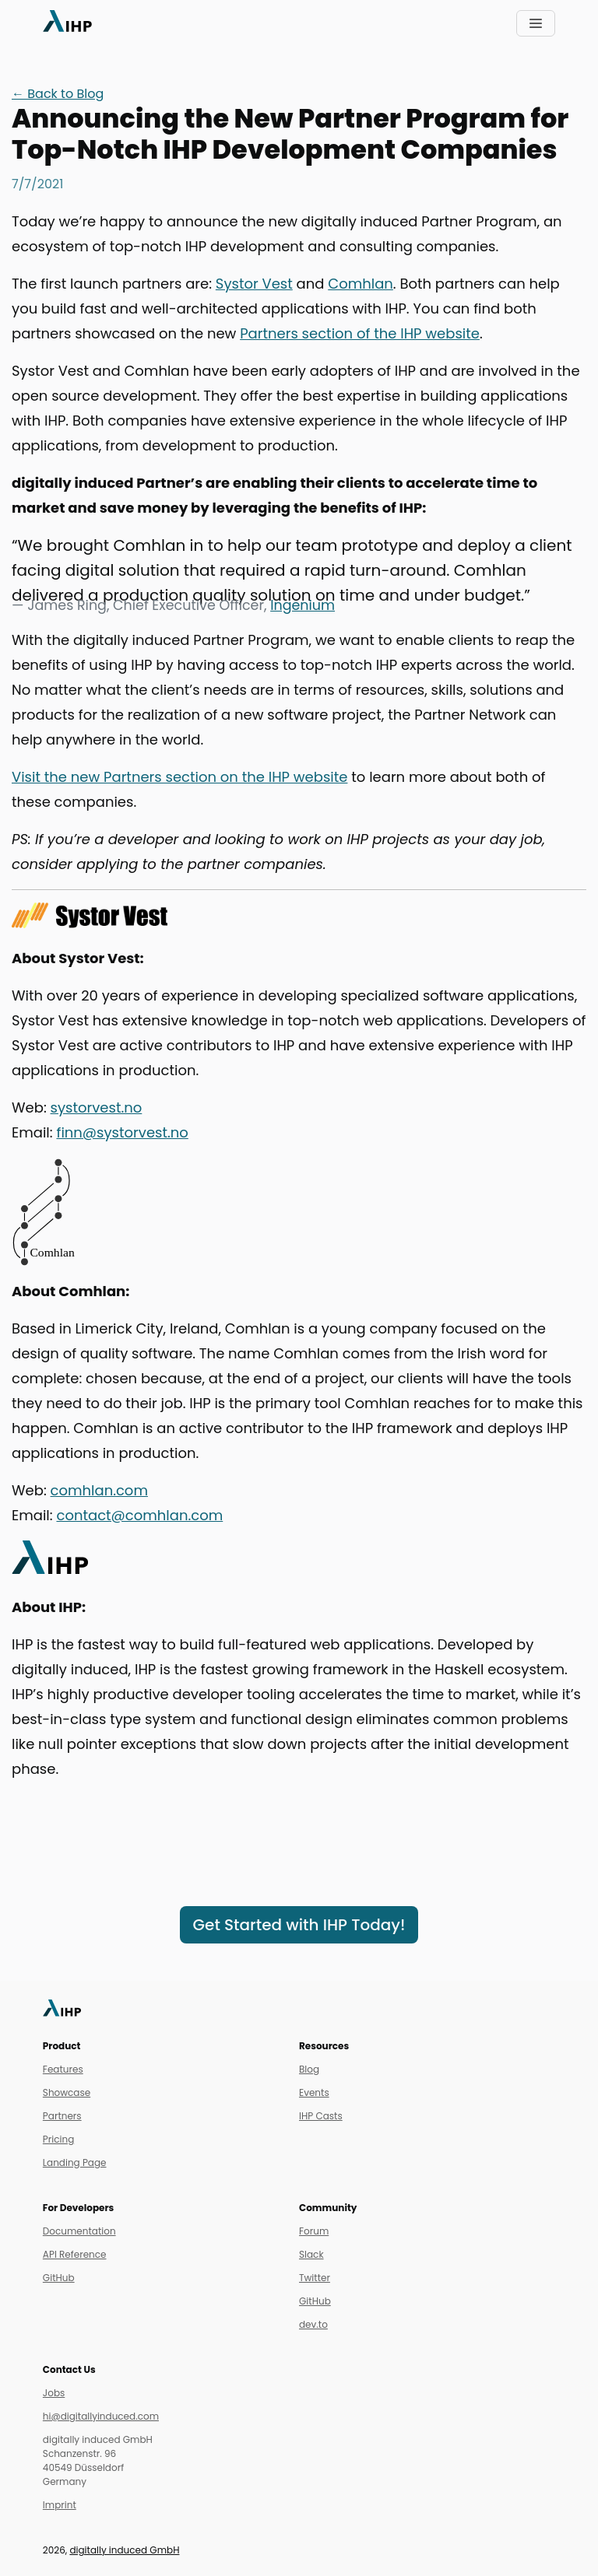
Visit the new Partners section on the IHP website (179, 777)
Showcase (66, 2092)
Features (63, 2069)
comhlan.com (99, 1490)
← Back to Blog (58, 94)
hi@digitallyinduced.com (101, 2416)
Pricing (58, 2139)
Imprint (59, 2504)
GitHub (59, 2277)
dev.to (313, 2324)
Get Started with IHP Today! (299, 1925)
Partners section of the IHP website (360, 333)
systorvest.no (96, 1107)
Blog (309, 2069)
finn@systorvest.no (122, 1132)
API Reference (75, 2254)
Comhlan (360, 283)
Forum (314, 2231)
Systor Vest (254, 283)
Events (314, 2092)
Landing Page (75, 2162)
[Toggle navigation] (535, 23)
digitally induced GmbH (124, 2550)
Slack (311, 2254)
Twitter (314, 2277)
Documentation (79, 2231)
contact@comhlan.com (139, 1515)
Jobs (54, 2392)
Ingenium (302, 605)
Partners (62, 2115)
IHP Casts (321, 2115)
